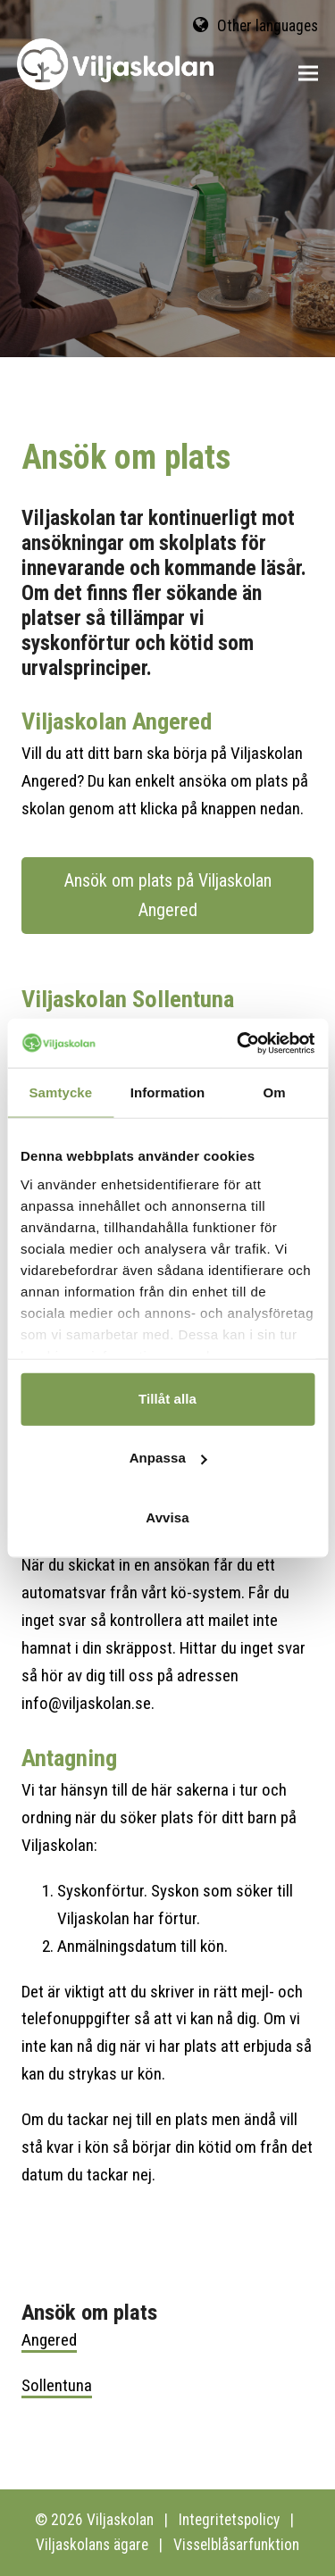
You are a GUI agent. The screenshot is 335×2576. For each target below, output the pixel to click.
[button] (308, 73)
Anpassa (168, 1457)
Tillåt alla (167, 1398)
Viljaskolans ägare (92, 2545)
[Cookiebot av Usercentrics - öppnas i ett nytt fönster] (238, 1043)
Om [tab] (275, 1092)
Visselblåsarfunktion (236, 2545)
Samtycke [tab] (60, 1092)
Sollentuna (56, 2385)
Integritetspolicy (229, 2520)
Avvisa (167, 1516)
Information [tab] (167, 1092)
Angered (49, 2340)
